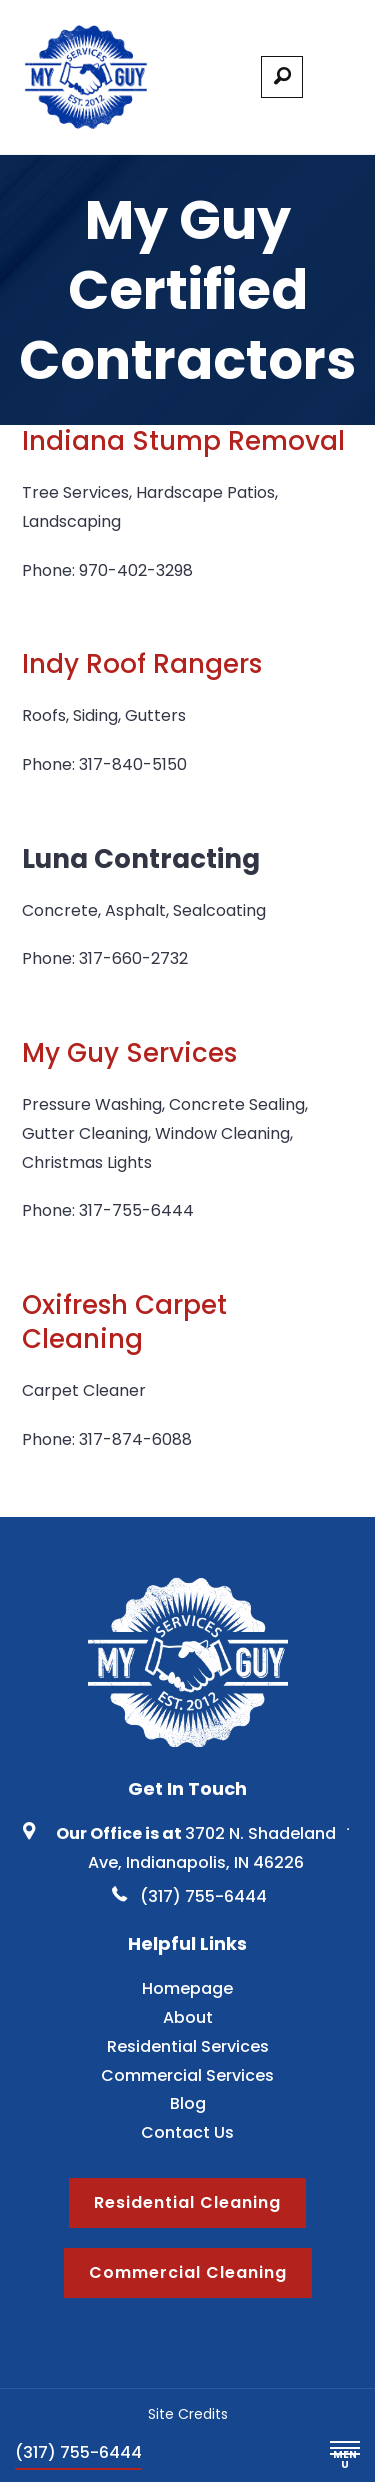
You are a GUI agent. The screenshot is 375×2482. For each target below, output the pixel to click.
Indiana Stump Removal (183, 441)
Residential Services (188, 2046)
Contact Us (187, 2132)
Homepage (187, 1988)
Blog (188, 2103)
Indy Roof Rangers (142, 664)
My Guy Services (129, 1053)
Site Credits (188, 2414)
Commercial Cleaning (188, 2272)
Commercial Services (187, 2075)
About (188, 2017)
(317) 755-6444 (78, 2452)
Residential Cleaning (187, 2202)
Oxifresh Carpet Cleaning (124, 1322)
